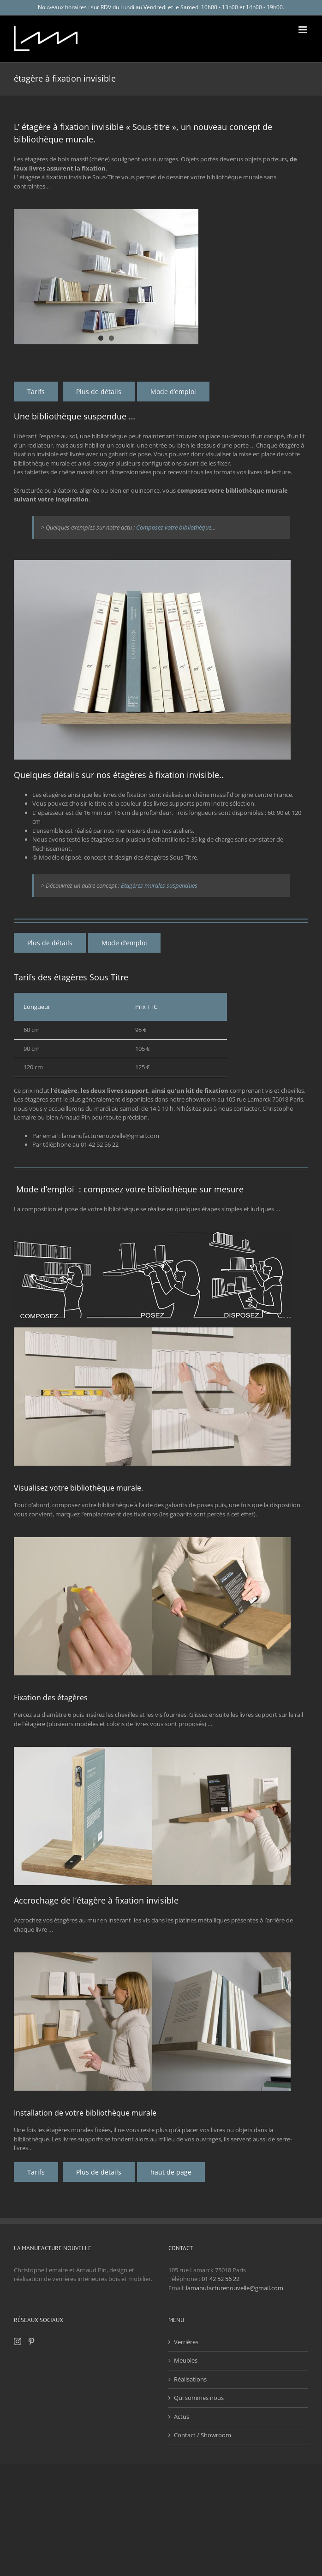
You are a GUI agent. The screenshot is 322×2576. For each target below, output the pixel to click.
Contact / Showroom (202, 2435)
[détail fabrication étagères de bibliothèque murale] (99, 391)
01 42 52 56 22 (220, 2279)
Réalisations (190, 2379)
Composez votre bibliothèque (173, 527)
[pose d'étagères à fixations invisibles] (173, 391)
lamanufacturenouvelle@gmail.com (234, 2288)
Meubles (185, 2360)
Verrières (186, 2342)
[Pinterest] (31, 2341)
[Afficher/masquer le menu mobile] (303, 30)
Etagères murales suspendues (159, 885)
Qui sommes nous (199, 2397)
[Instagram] (17, 2341)
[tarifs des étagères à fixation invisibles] (36, 391)
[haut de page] (171, 2172)
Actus (181, 2416)
